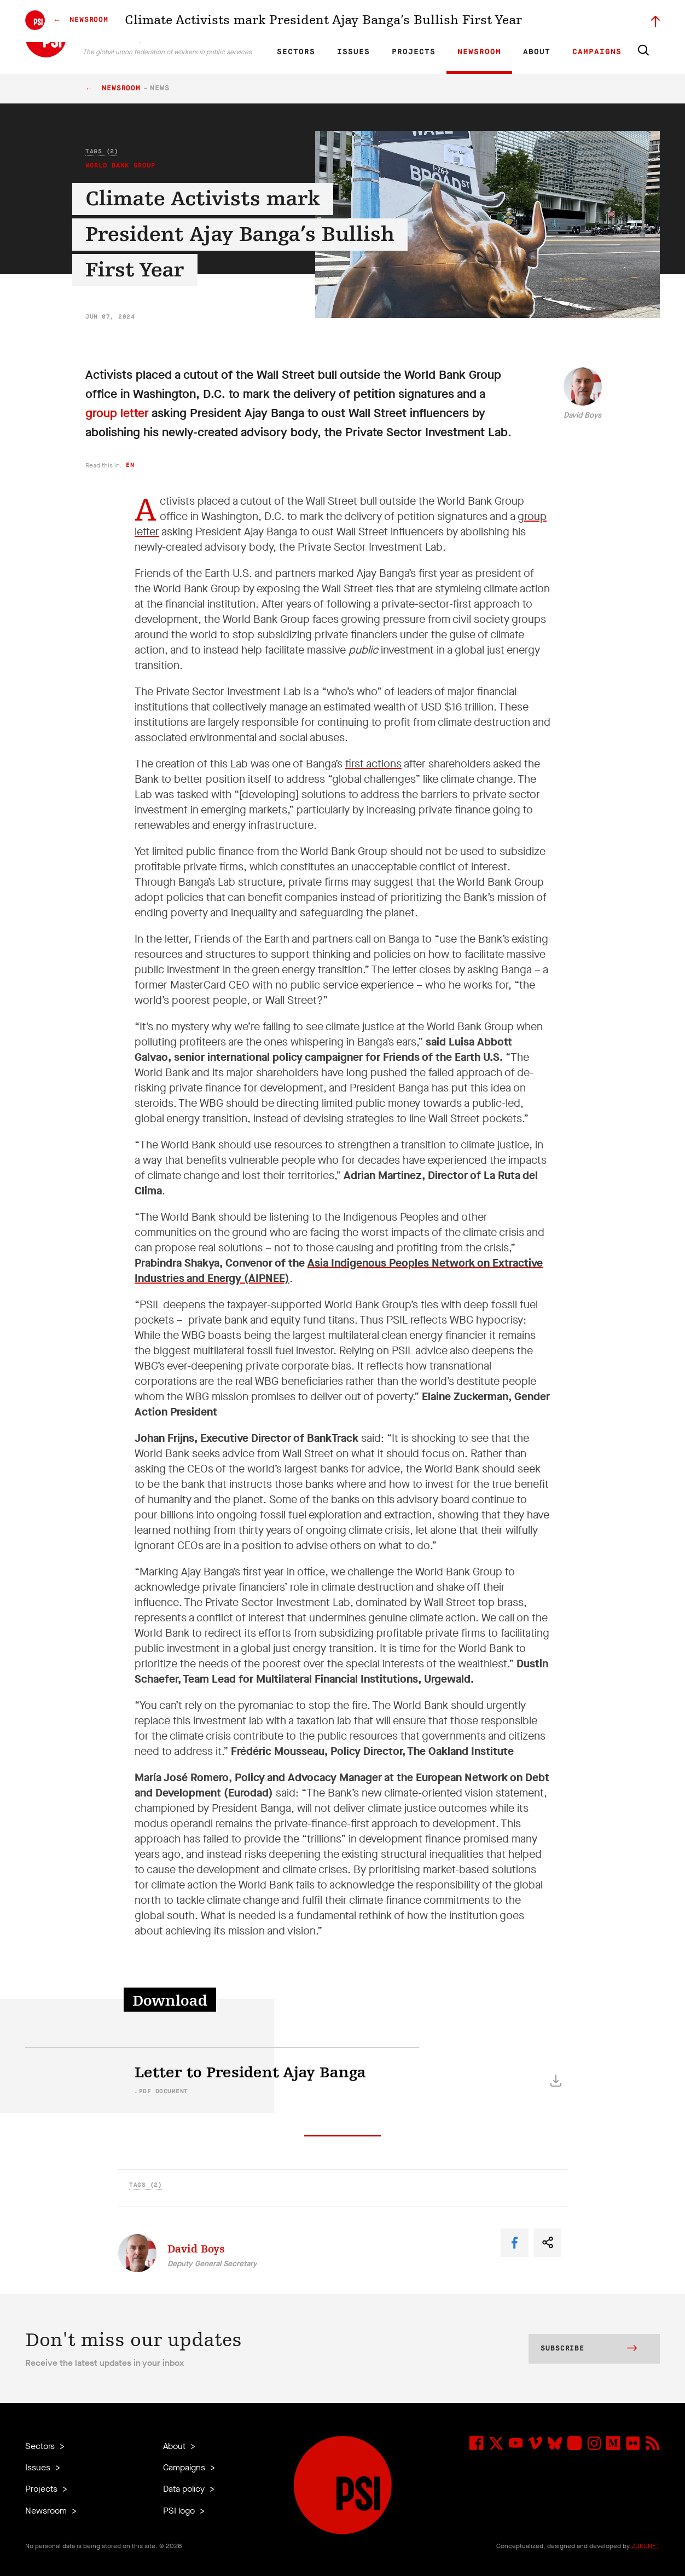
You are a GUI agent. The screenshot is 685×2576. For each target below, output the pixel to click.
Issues (353, 52)
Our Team (453, 19)
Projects (414, 52)
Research (378, 19)
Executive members (532, 19)
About (536, 52)
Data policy (185, 2488)
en (130, 465)
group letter (117, 413)
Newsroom (479, 52)
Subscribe (589, 2349)
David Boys (582, 415)
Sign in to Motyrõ (598, 19)
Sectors (296, 52)
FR (314, 19)
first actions (373, 763)
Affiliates (415, 19)
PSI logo (180, 2510)
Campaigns (597, 52)
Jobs (485, 19)
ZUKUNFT (645, 2546)
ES (332, 19)
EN (295, 19)
